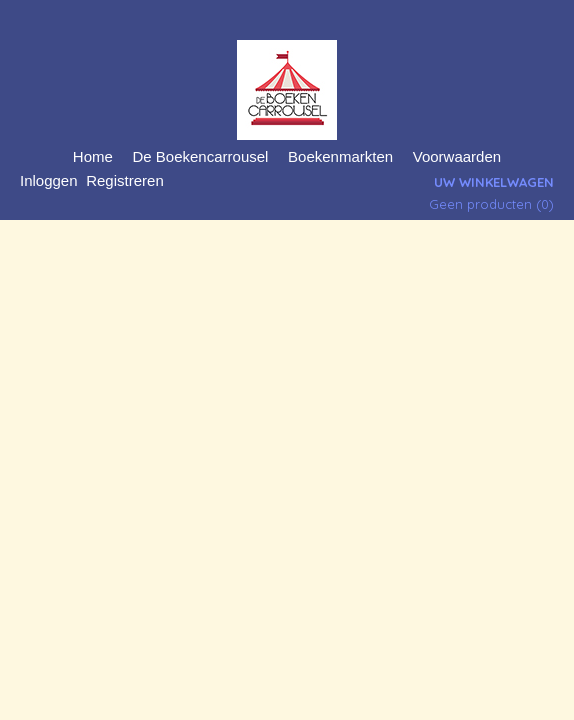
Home (93, 156)
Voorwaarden (457, 156)
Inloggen (49, 180)
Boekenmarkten (340, 156)
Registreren (125, 180)
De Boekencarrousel (201, 156)
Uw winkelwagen (494, 182)
